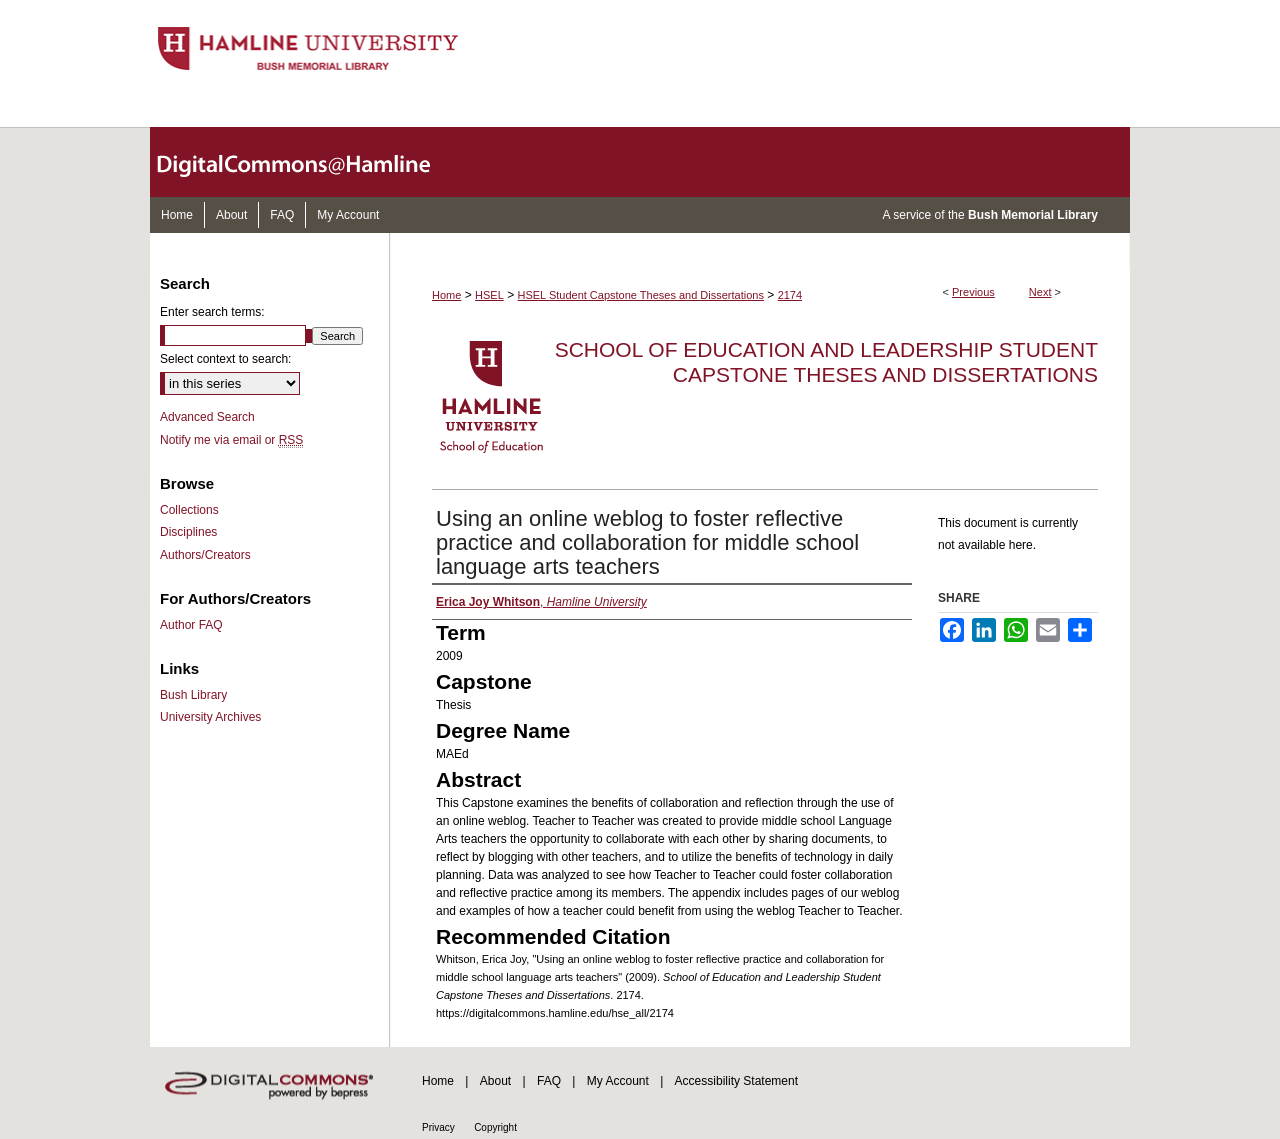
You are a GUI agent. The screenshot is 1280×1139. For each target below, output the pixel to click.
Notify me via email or (231, 440)
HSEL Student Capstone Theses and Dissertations (641, 295)
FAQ (549, 1081)
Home (446, 295)
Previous (973, 292)
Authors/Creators (205, 555)
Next (1040, 292)
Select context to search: (225, 359)
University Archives (210, 717)
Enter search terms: (212, 312)
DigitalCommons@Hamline (310, 162)
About (495, 1081)
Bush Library (193, 695)
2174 (790, 295)
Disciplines (188, 532)
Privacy (438, 1127)
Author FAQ (191, 625)
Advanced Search (207, 417)
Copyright (495, 1127)
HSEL (489, 295)
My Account (618, 1081)
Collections (189, 510)
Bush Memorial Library (1033, 215)
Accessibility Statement (736, 1081)
